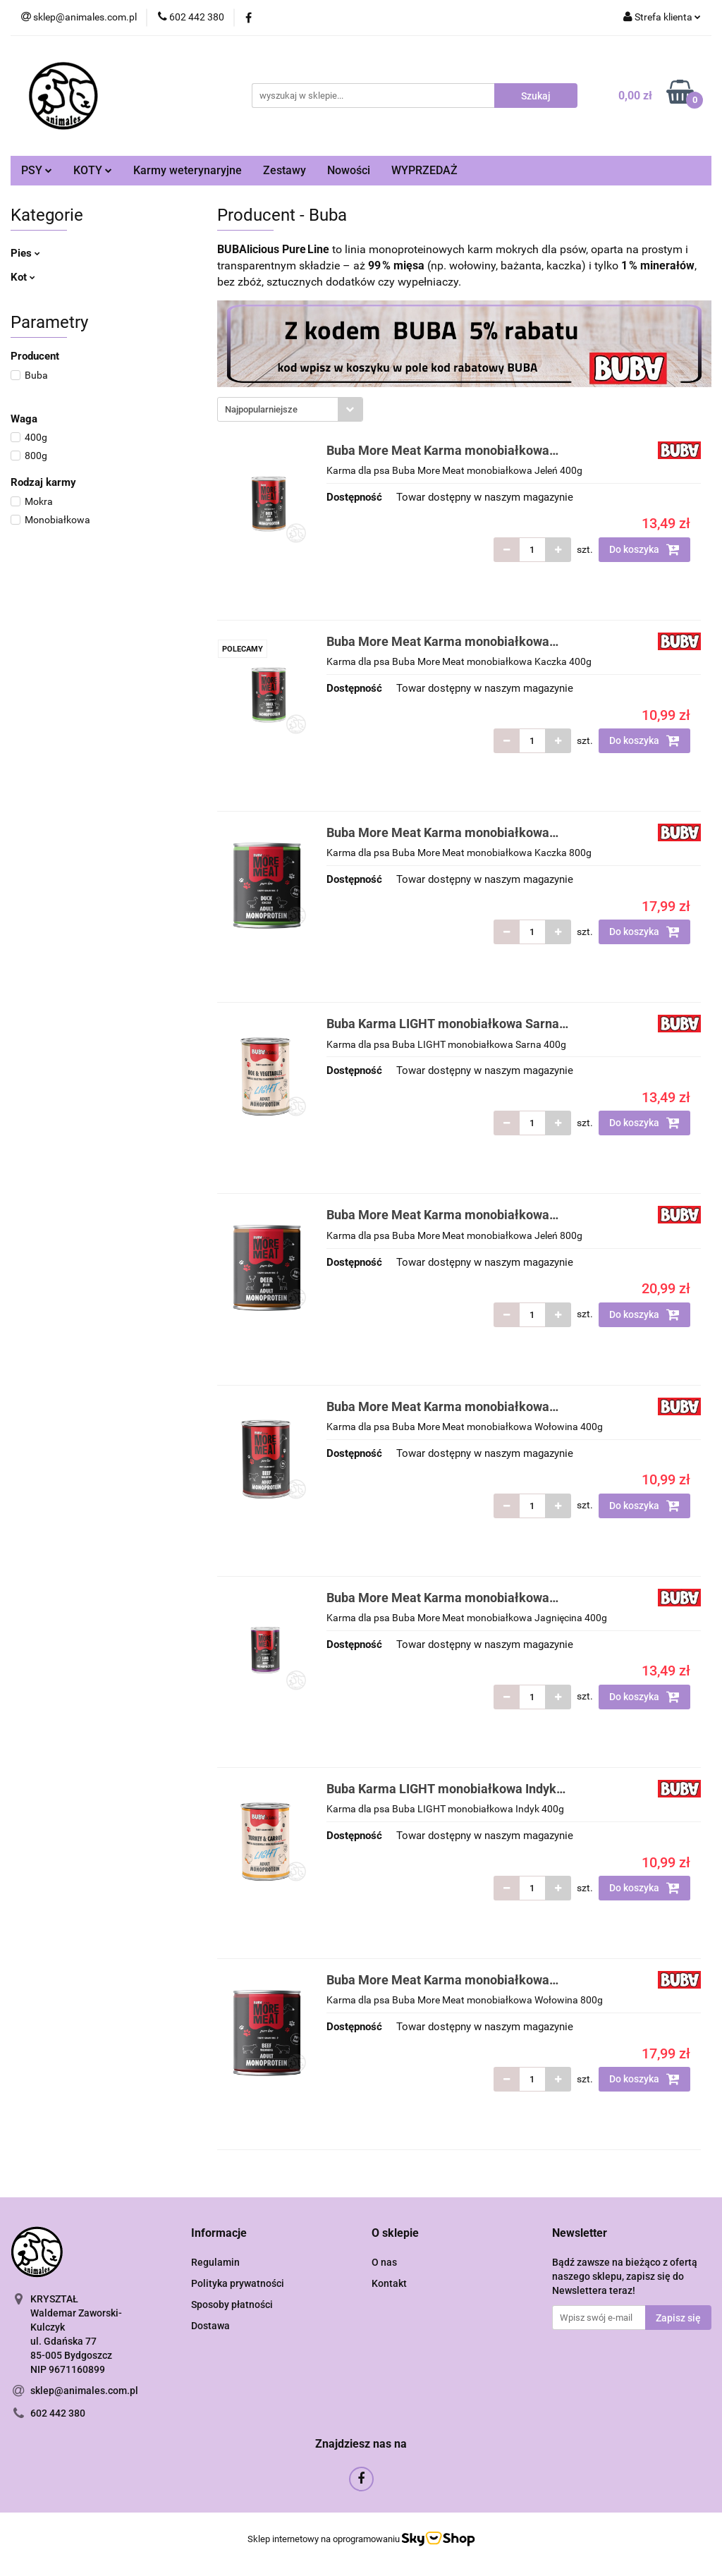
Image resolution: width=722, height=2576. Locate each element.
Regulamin (215, 2262)
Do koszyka (644, 549)
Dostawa (210, 2325)
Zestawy (284, 170)
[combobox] (290, 409)
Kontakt (389, 2283)
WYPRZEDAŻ (424, 170)
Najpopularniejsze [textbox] (261, 409)
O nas (384, 2262)
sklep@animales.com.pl (84, 2390)
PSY (36, 170)
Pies (25, 253)
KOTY (92, 170)
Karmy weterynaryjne (187, 170)
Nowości (348, 170)
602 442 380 (57, 2413)
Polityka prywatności (237, 2283)
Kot (23, 277)
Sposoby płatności (232, 2304)
